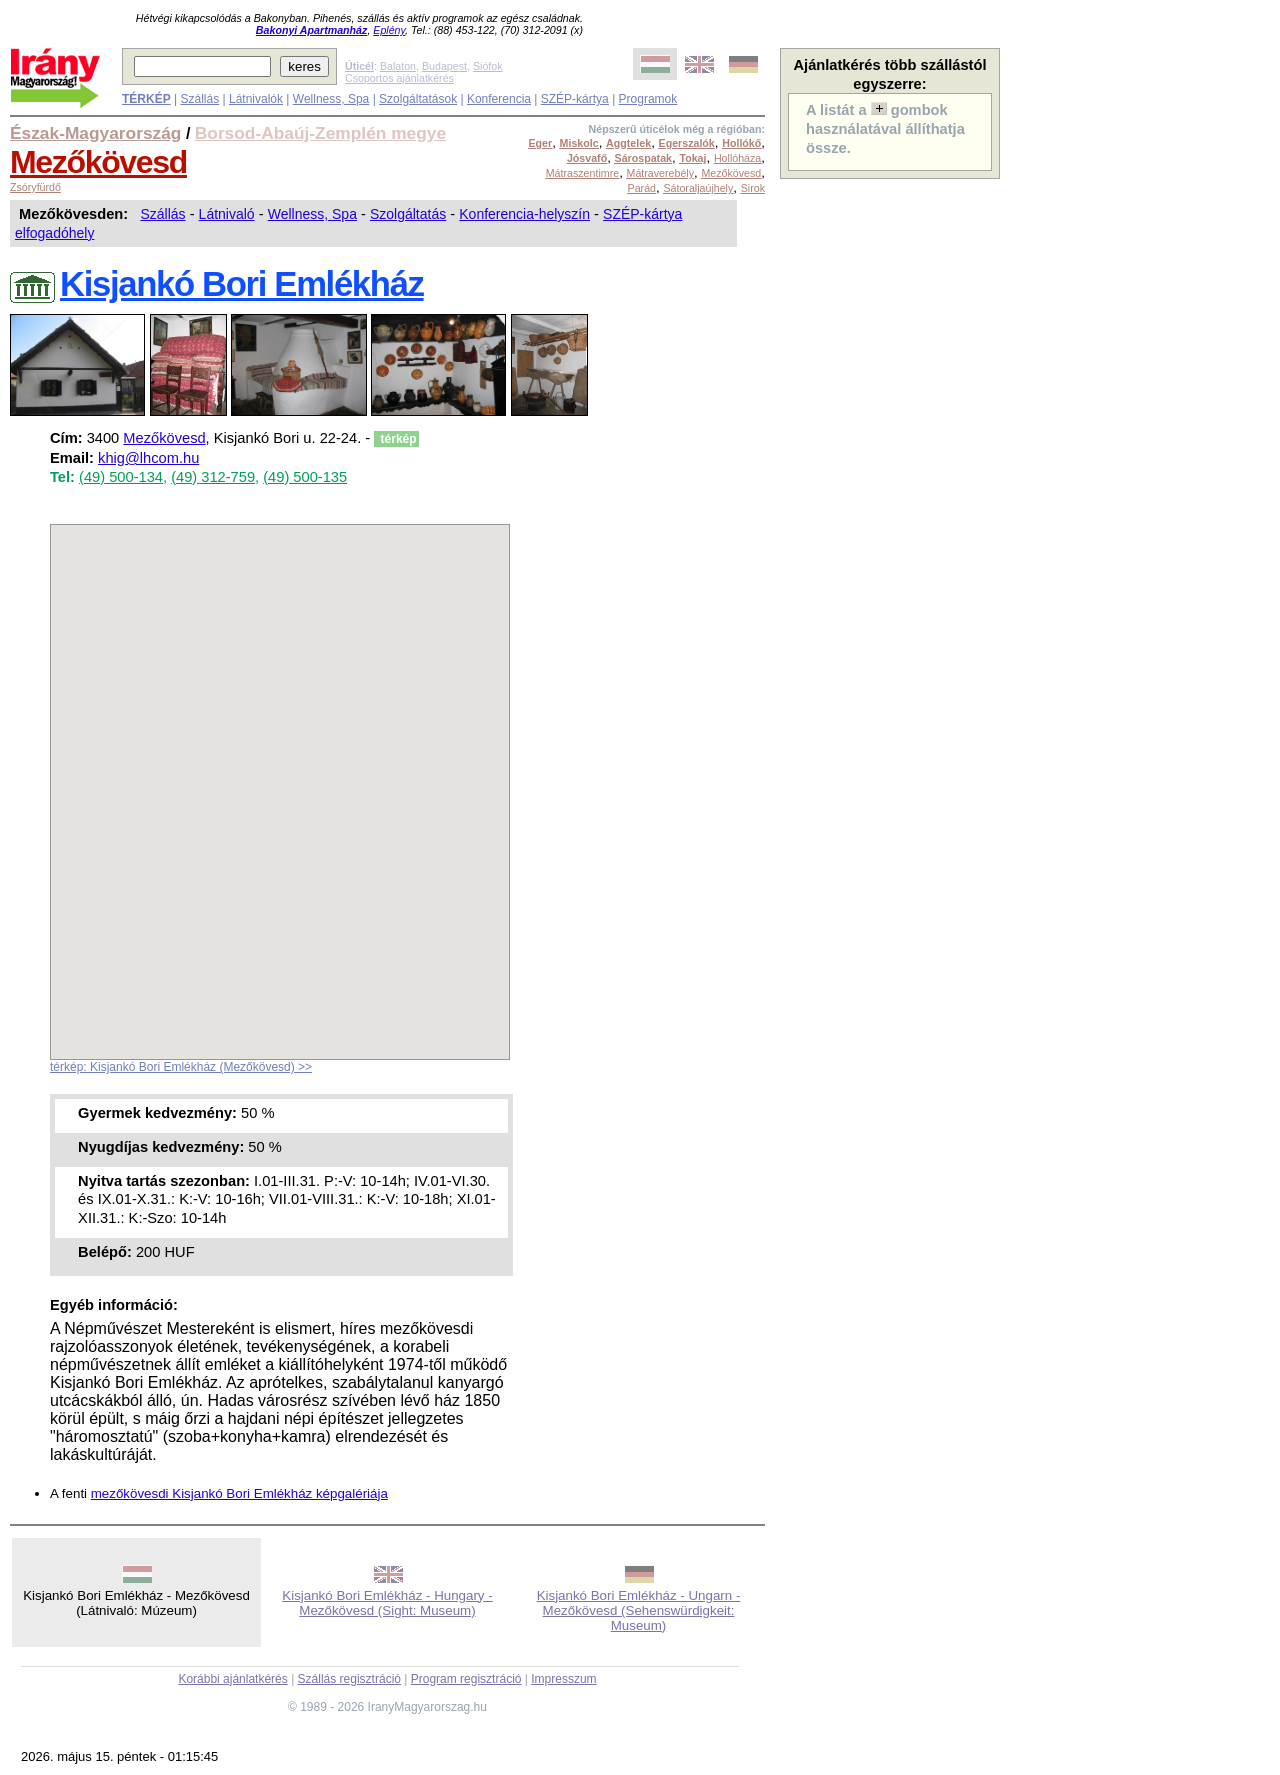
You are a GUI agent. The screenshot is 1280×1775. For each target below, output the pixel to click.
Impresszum (563, 1679)
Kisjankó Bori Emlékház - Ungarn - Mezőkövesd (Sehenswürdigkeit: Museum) (639, 1610)
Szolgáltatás (408, 214)
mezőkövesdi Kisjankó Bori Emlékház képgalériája (239, 1493)
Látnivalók (256, 99)
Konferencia (499, 99)
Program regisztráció (466, 1679)
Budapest (444, 66)
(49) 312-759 (213, 477)
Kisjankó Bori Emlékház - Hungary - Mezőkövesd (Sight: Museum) (387, 1603)
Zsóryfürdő (35, 187)
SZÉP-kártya (575, 99)
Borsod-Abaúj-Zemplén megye (320, 133)
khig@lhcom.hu (148, 458)
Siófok (488, 66)
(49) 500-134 (121, 477)
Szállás (199, 99)
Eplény (389, 30)
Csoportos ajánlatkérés (399, 78)
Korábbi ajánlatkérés (232, 1679)
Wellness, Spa (331, 99)
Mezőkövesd (98, 162)
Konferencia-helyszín (524, 214)
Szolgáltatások (418, 99)
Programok (648, 99)
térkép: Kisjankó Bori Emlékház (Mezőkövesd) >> (181, 1067)
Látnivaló (227, 214)
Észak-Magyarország (95, 133)
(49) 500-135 (305, 477)
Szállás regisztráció (349, 1679)
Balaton (398, 66)
